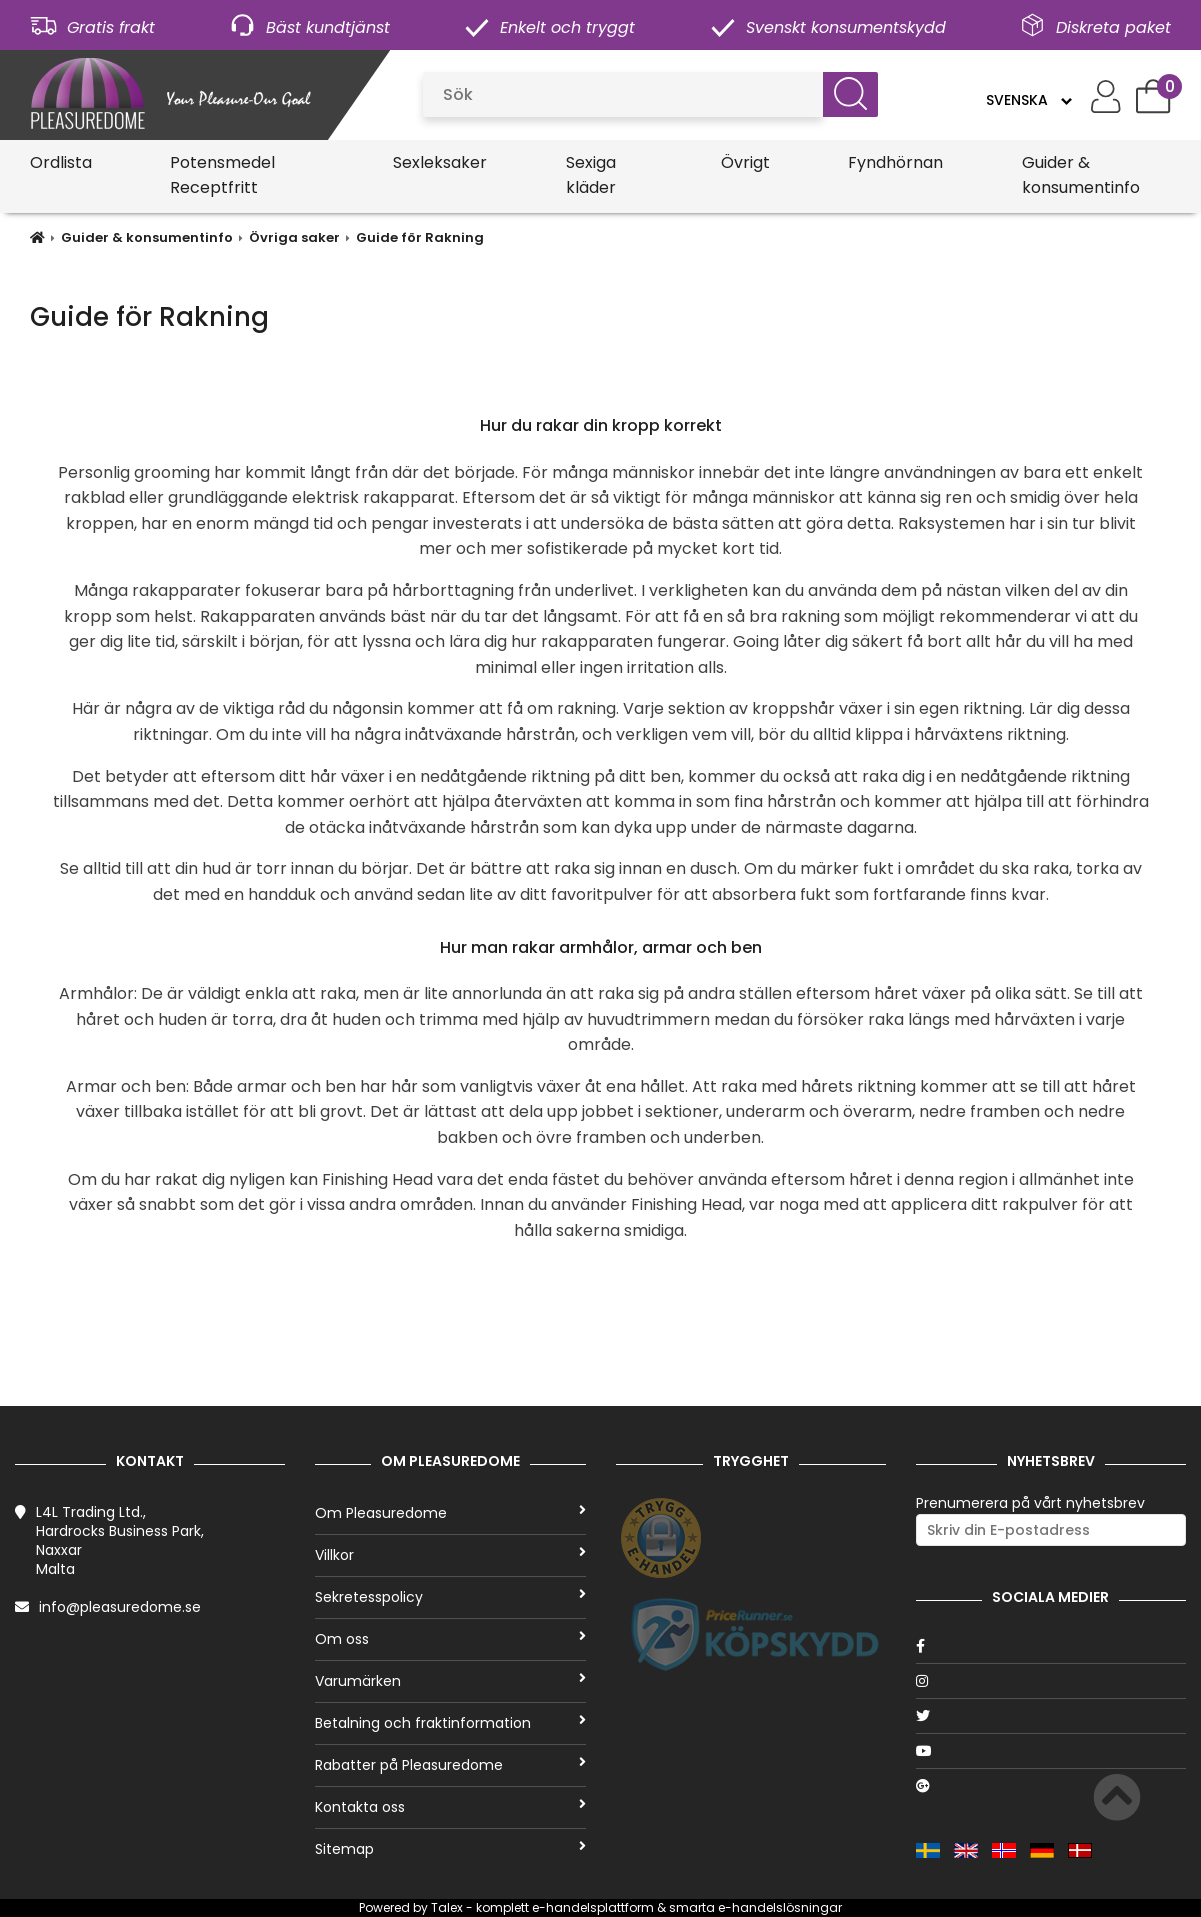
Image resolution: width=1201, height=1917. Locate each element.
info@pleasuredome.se (120, 1607)
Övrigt (745, 162)
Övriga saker (294, 237)
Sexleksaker (440, 162)
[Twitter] (1051, 1716)
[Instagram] (1051, 1681)
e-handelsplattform (593, 1907)
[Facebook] (1051, 1646)
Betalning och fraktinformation (450, 1723)
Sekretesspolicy (450, 1597)
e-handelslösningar (780, 1907)
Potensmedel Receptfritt (222, 175)
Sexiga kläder (591, 175)
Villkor (450, 1555)
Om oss (450, 1639)
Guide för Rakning (420, 237)
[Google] (1051, 1786)
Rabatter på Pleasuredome (450, 1765)
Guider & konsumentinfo (1081, 175)
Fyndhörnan (895, 162)
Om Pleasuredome (450, 1513)
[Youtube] (1051, 1751)
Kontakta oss (450, 1807)
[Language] (1028, 100)
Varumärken (450, 1681)
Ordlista (61, 162)
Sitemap (450, 1849)
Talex (447, 1907)
